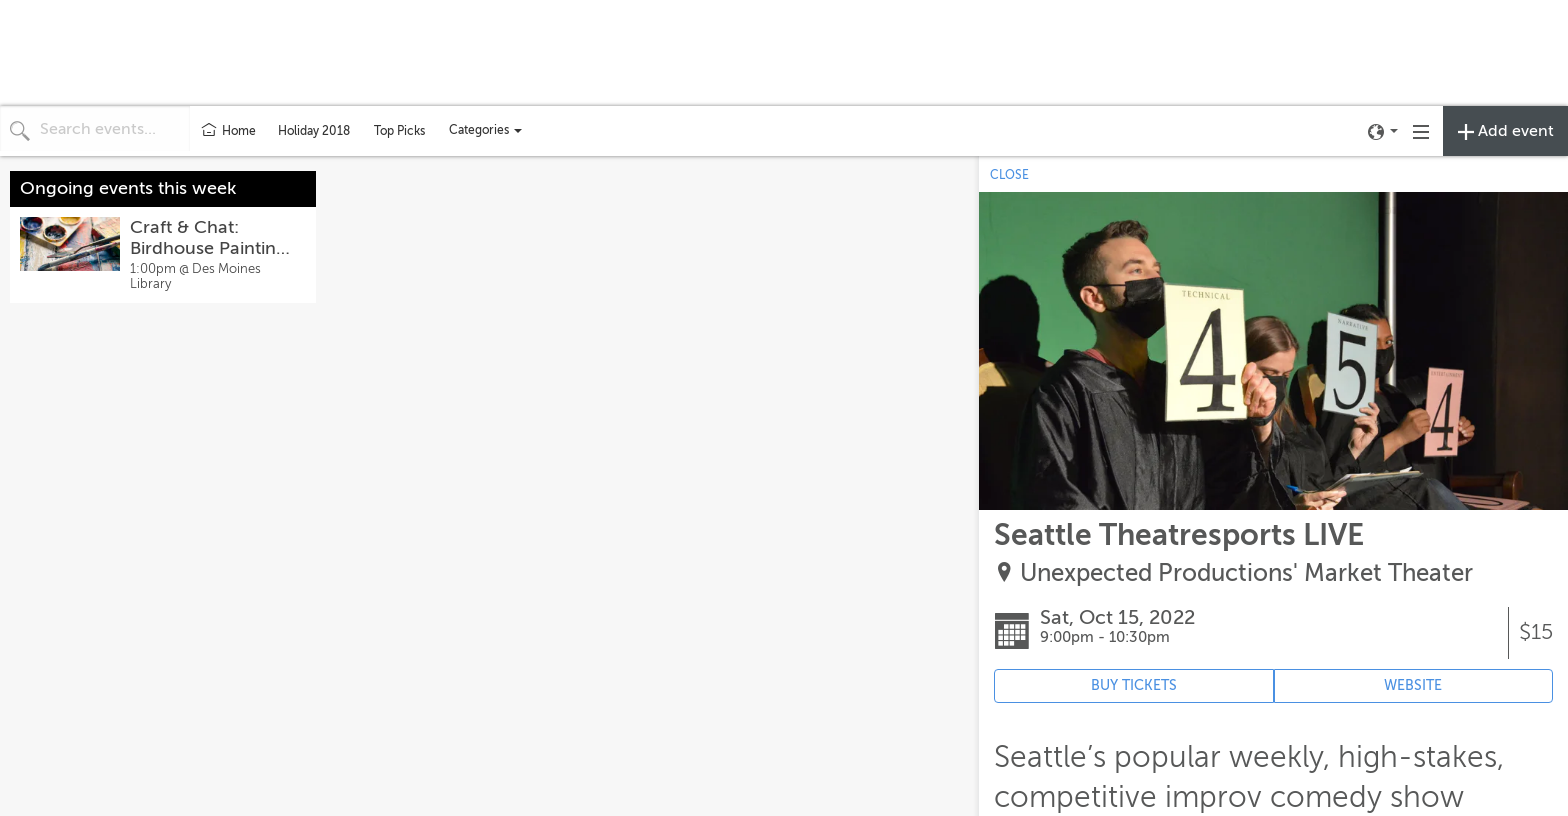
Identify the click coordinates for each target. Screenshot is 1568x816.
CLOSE (1009, 175)
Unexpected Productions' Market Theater (1246, 573)
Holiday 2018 (314, 131)
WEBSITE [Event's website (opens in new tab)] (1413, 685)
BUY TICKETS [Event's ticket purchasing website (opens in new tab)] (1134, 685)
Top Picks (399, 131)
